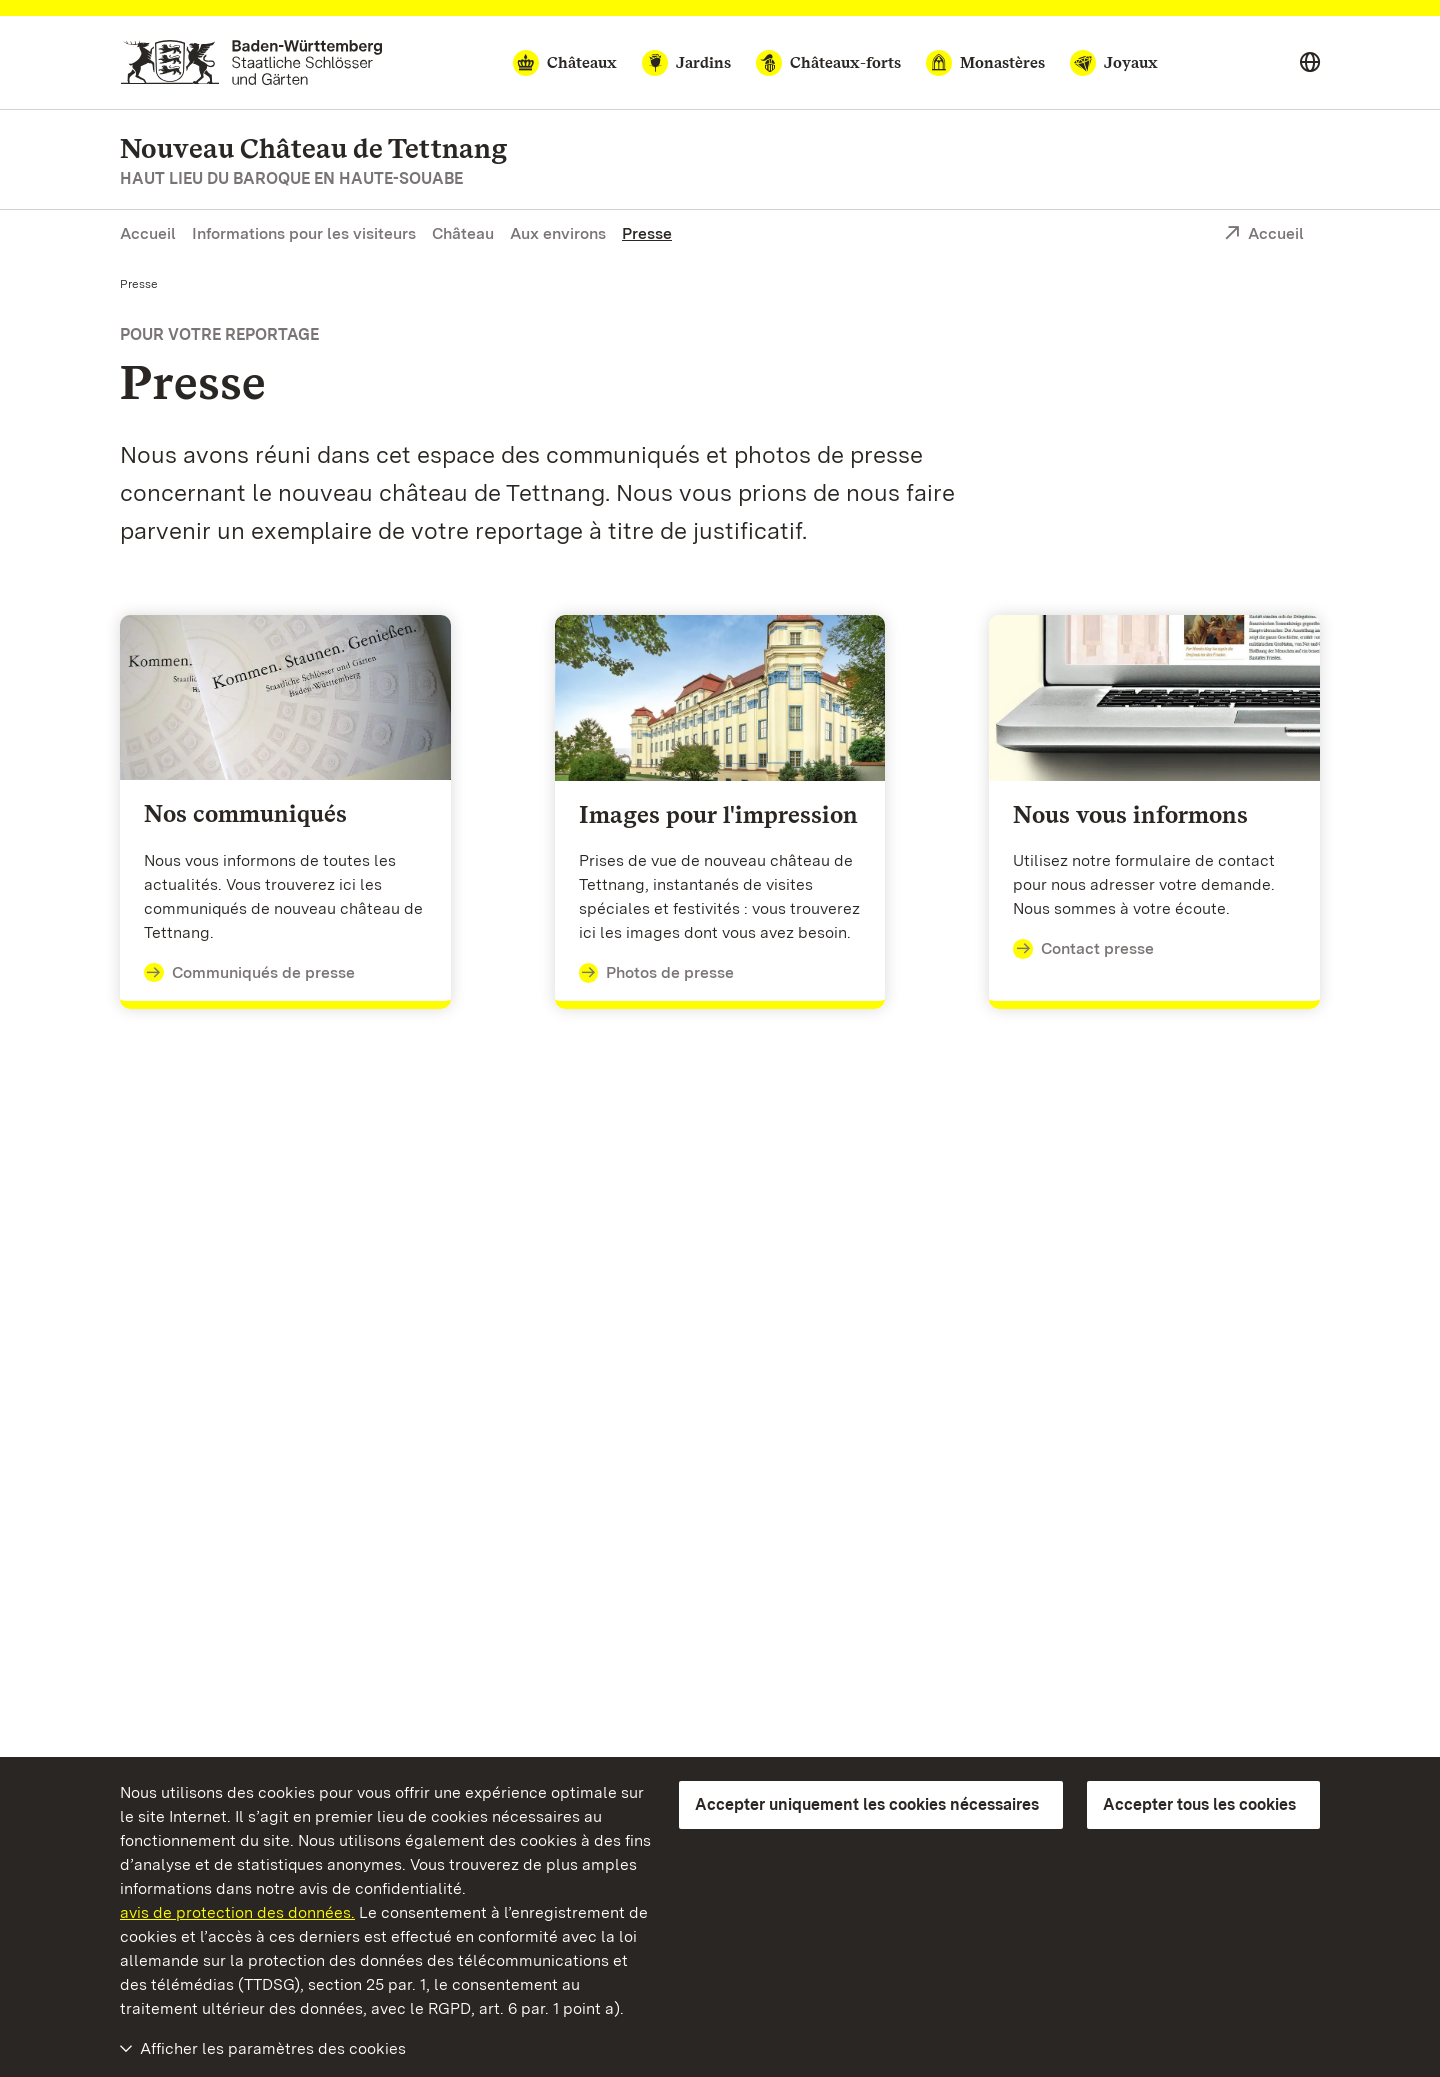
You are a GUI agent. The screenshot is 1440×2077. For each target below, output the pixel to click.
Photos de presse (657, 973)
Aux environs (558, 233)
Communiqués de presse (249, 973)
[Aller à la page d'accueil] (251, 62)
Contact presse (1083, 949)
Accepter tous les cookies (1199, 1804)
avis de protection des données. (237, 1912)
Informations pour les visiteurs (304, 233)
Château (463, 233)
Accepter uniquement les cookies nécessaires (867, 1804)
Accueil (148, 233)
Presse (647, 233)
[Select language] (1310, 63)
